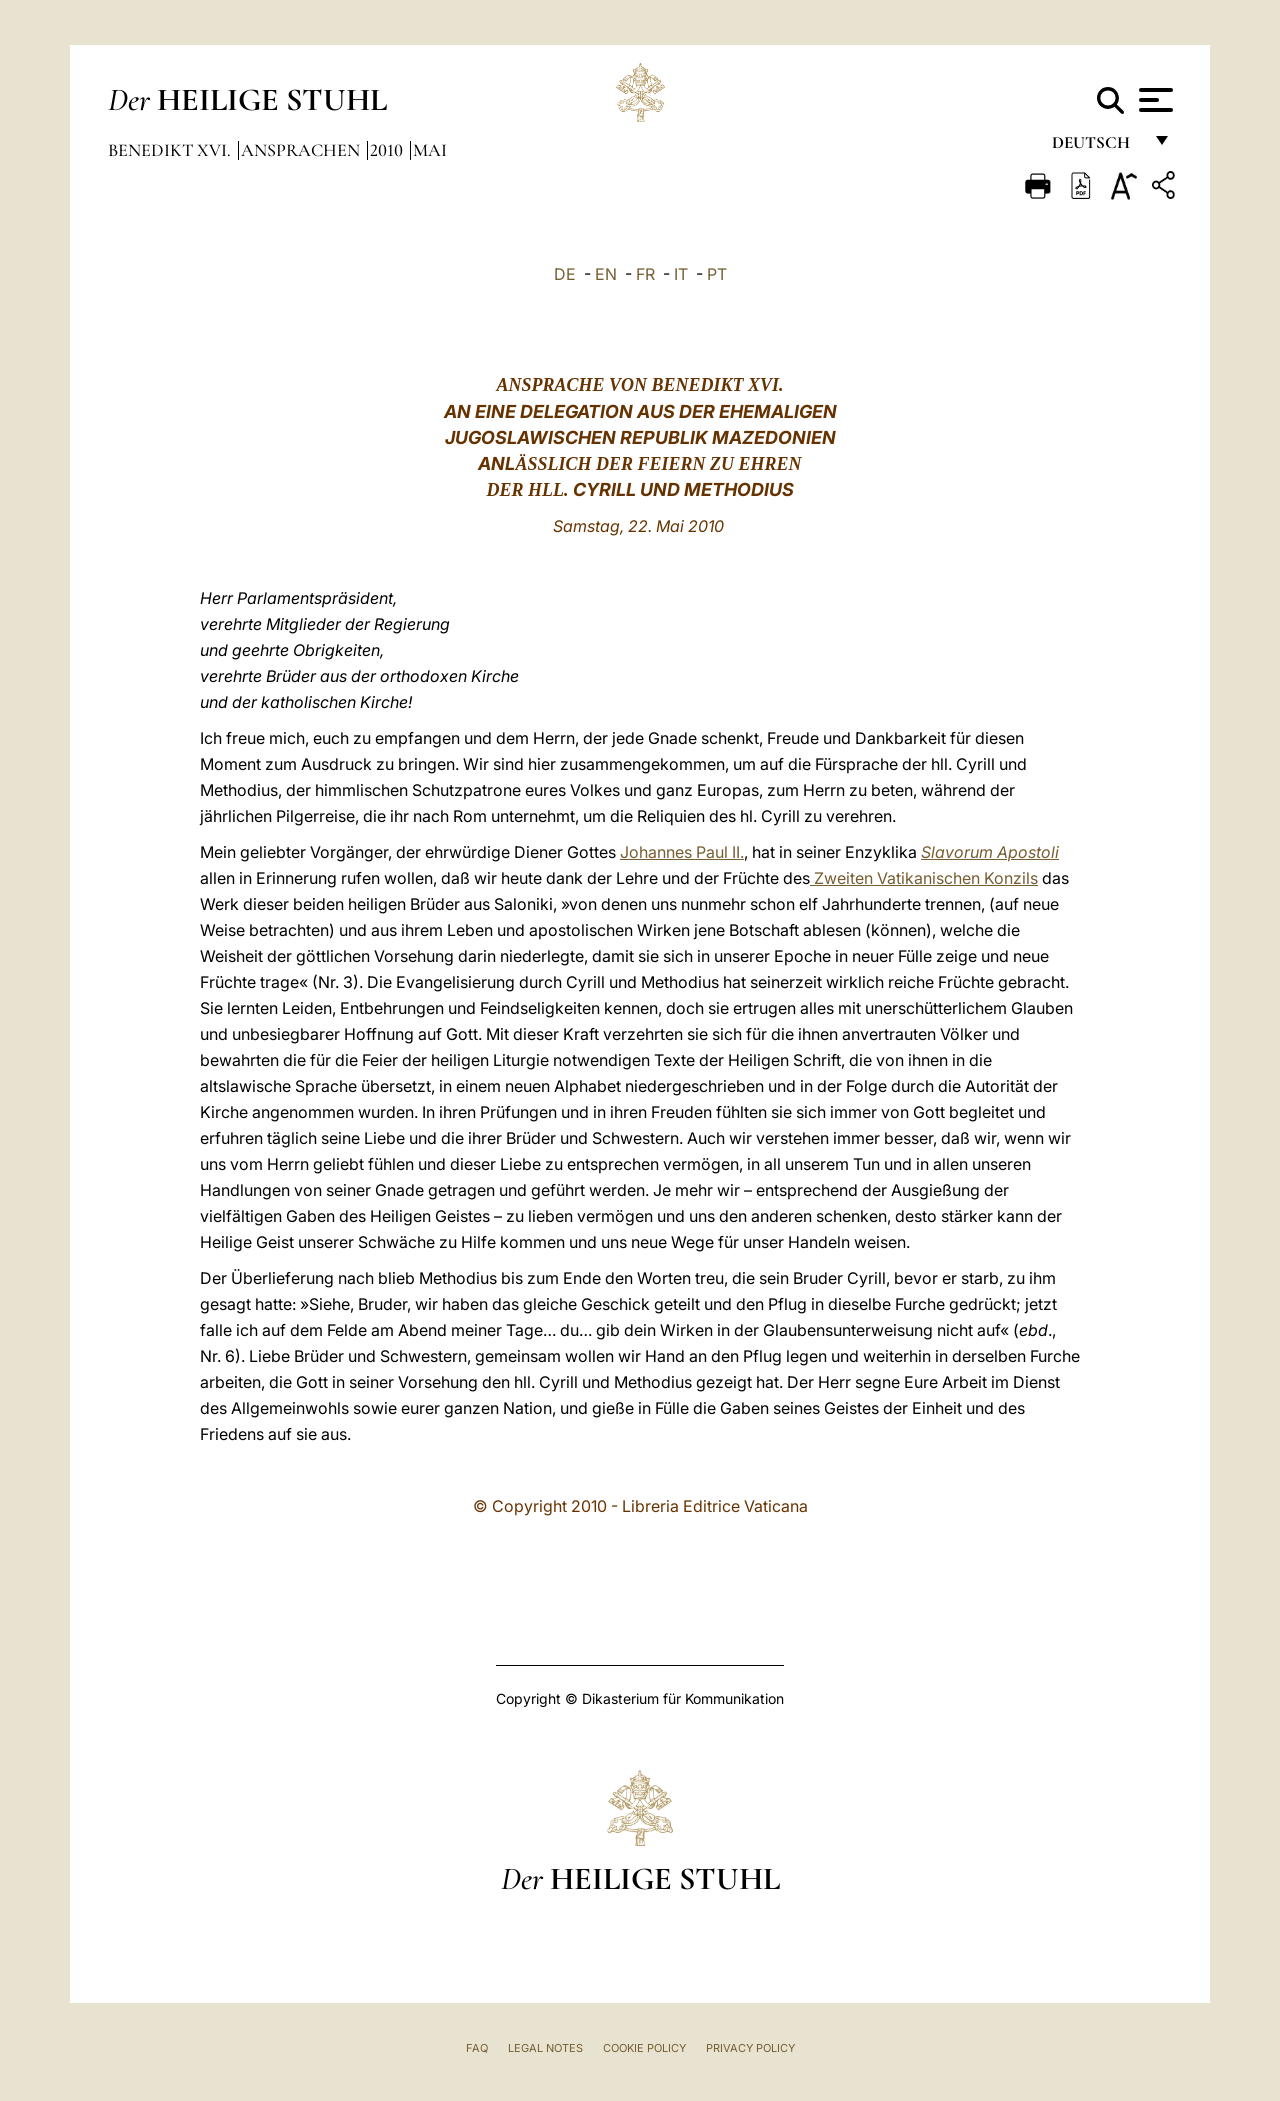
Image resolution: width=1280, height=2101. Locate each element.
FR (645, 274)
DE (565, 274)
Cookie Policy (644, 2048)
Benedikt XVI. (171, 150)
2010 (388, 150)
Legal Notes (545, 2048)
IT (681, 274)
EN (606, 274)
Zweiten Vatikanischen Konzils (924, 878)
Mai (430, 150)
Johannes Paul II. (682, 852)
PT (717, 274)
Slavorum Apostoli (990, 852)
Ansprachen (302, 150)
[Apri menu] (1153, 100)
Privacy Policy (750, 2048)
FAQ (477, 2048)
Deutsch (1096, 147)
